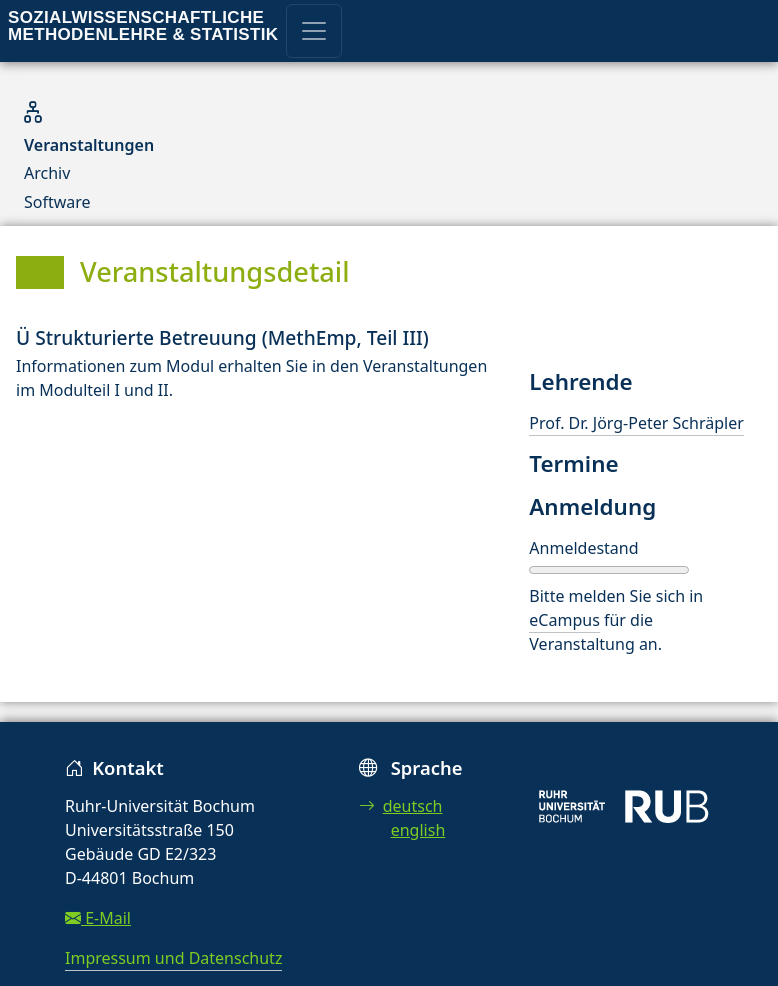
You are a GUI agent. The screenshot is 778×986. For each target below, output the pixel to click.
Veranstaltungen (89, 145)
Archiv (47, 173)
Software (57, 202)
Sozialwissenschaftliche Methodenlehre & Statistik (143, 26)
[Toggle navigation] (314, 31)
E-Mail (98, 918)
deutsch (401, 806)
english (418, 830)
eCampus (564, 620)
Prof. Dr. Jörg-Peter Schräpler (636, 423)
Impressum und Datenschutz (173, 958)
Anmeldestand (583, 548)
